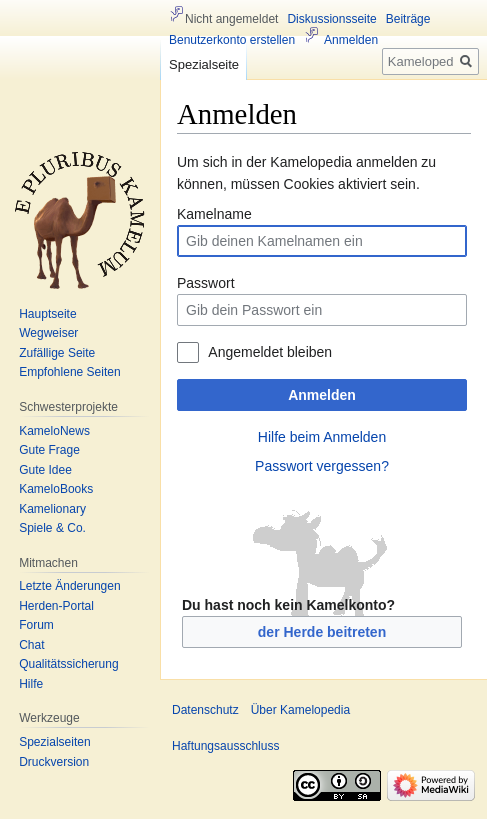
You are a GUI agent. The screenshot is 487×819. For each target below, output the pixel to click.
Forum (36, 625)
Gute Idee (45, 470)
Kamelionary (52, 509)
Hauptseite (47, 314)
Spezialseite (204, 64)
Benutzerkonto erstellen (232, 40)
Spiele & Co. (52, 528)
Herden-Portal (56, 606)
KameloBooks (56, 489)
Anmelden (322, 395)
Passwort (206, 283)
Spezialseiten (54, 742)
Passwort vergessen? (322, 466)
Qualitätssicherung (68, 664)
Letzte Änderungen (69, 586)
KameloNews (54, 431)
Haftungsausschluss (225, 746)
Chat (31, 645)
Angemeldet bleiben (270, 352)
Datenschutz (205, 710)
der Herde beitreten (322, 632)
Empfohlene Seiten (69, 372)
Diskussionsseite (331, 19)
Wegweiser (48, 333)
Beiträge (408, 19)
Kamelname (214, 214)
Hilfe (31, 684)
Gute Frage (49, 450)
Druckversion (54, 762)
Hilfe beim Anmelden (322, 437)
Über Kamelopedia (300, 710)
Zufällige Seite (57, 353)
